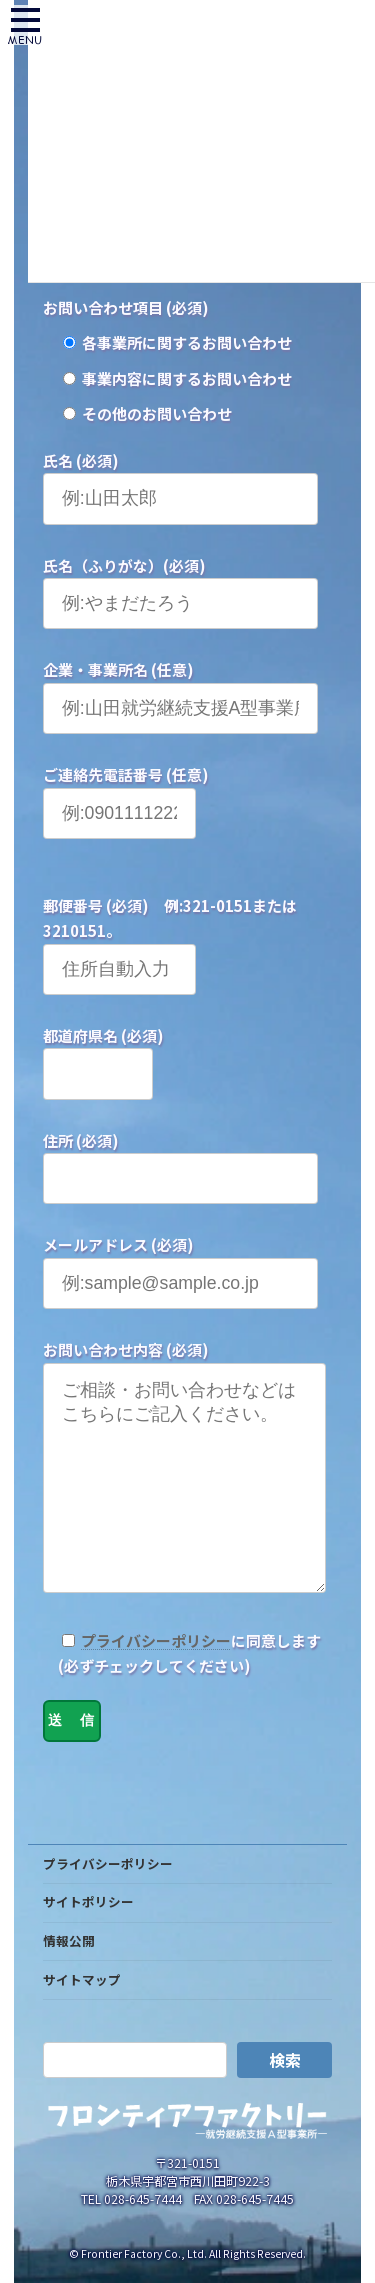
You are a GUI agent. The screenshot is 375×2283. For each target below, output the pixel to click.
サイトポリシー (88, 1941)
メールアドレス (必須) (118, 1244)
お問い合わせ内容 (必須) (126, 1349)
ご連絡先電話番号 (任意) (126, 774)
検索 (285, 2100)
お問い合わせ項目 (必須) (126, 307)
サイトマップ (82, 2019)
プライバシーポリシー (156, 1680)
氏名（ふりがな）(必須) (124, 565)
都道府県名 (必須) (103, 1035)
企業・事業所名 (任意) (118, 669)
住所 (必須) (81, 1140)
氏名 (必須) (81, 460)
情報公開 (69, 1980)
